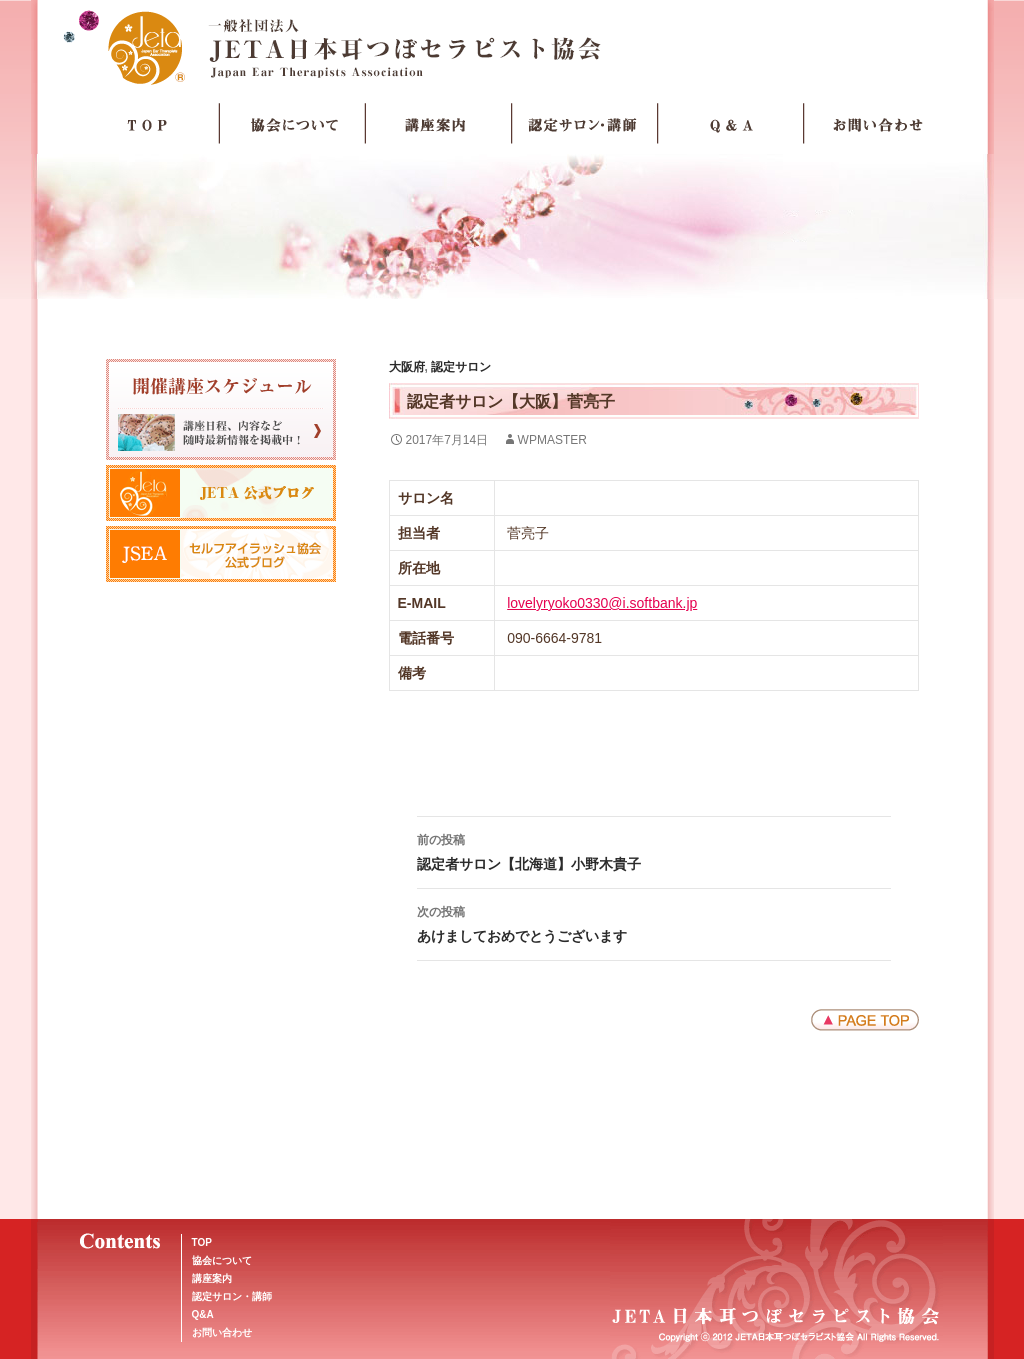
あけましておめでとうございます (654, 922)
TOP (147, 124)
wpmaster (552, 440)
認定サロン (461, 367)
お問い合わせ (877, 124)
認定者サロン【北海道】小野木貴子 (654, 850)
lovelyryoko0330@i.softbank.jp (602, 603)
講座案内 (439, 124)
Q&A (203, 1314)
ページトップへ (865, 1020)
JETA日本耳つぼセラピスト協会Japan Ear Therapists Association (512, 47)
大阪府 (407, 367)
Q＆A (731, 124)
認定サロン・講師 (585, 124)
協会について (293, 124)
